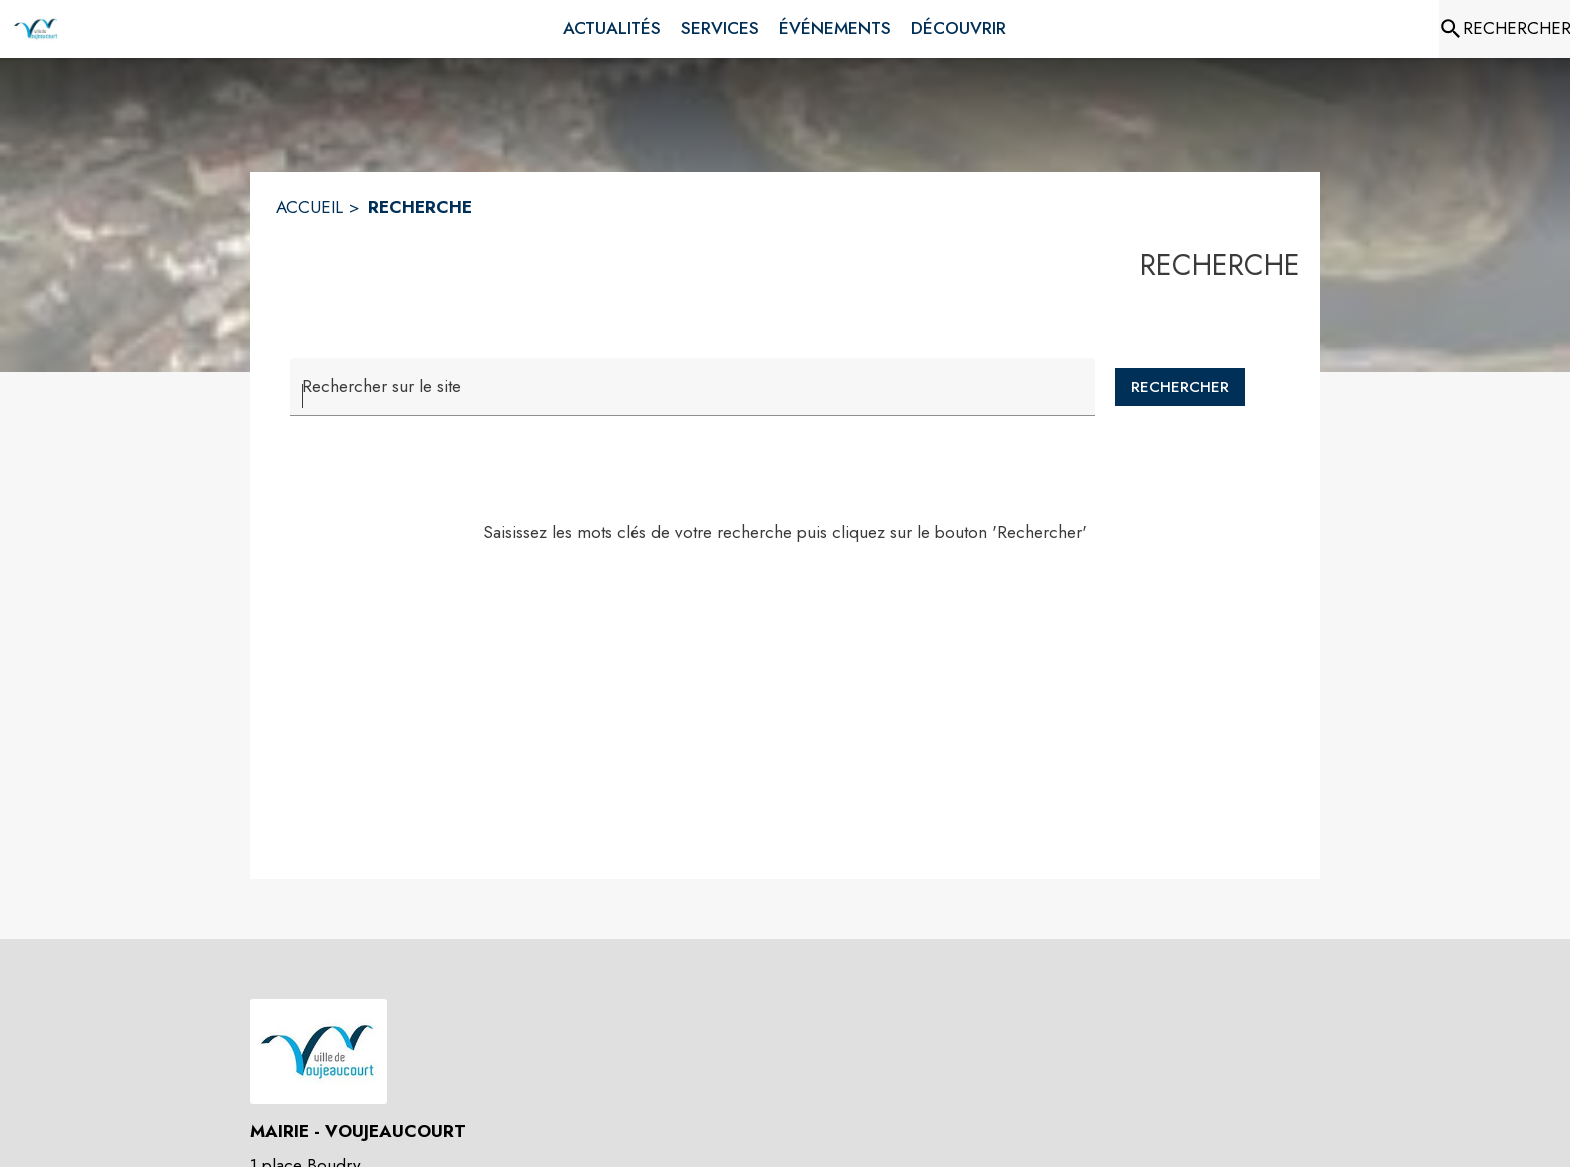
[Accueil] (36, 29)
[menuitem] (612, 29)
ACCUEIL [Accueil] (309, 207)
